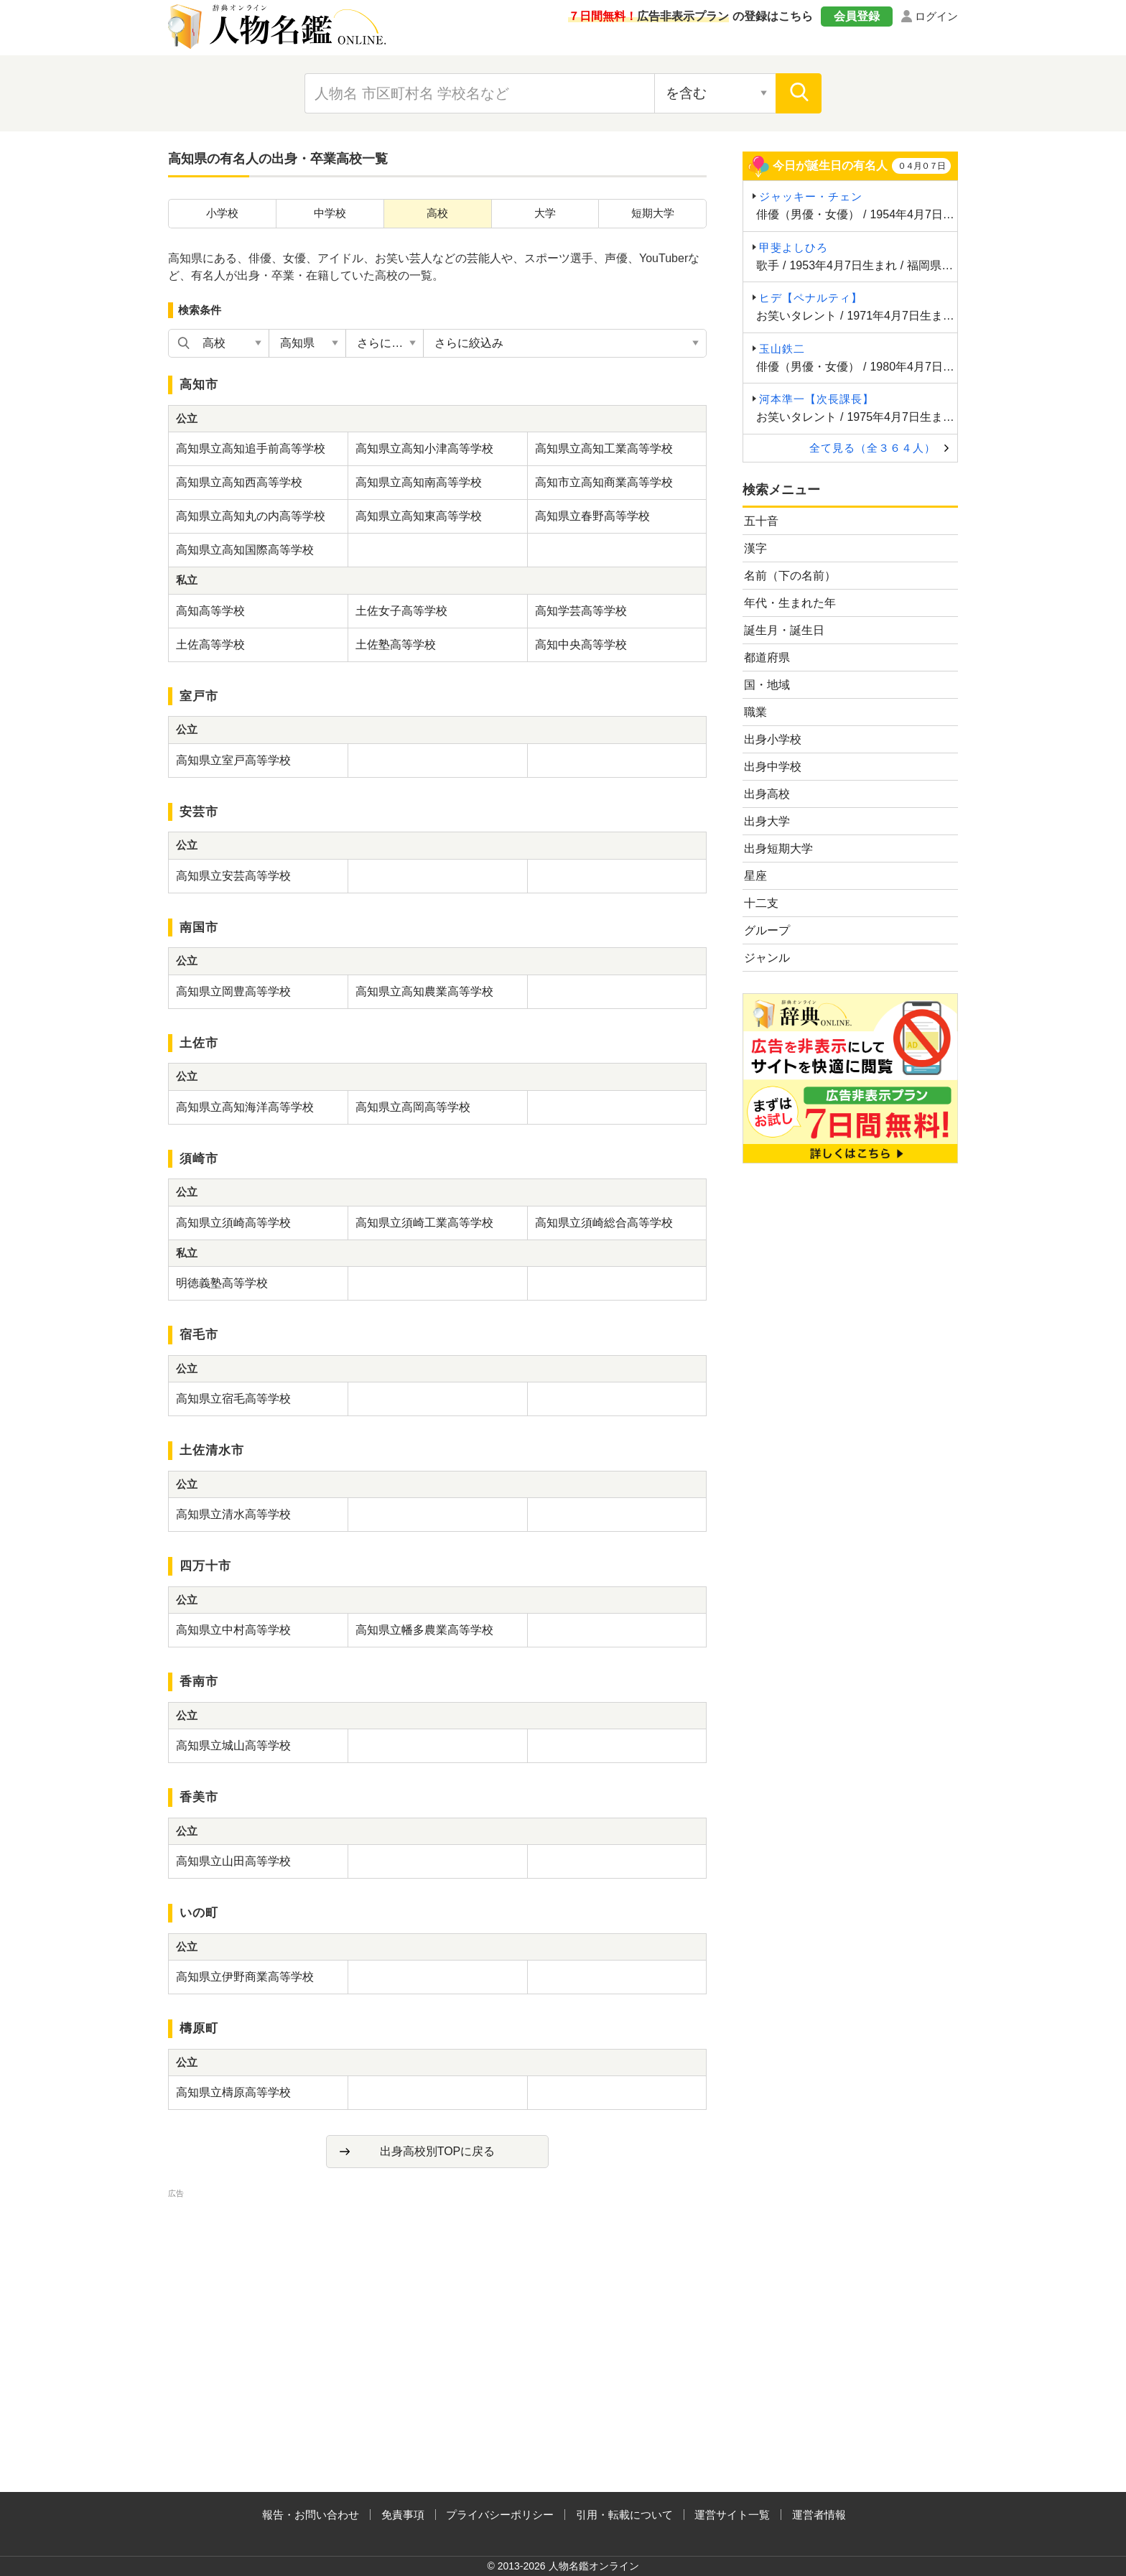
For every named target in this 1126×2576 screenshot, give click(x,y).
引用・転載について (624, 2514)
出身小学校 (772, 739)
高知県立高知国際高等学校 (245, 550)
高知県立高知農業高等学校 (424, 991)
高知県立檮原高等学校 (233, 2092)
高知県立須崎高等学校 (233, 1223)
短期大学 (652, 213)
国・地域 (767, 685)
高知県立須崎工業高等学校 (424, 1223)
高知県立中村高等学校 (233, 1630)
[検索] (799, 93)
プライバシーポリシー (500, 2514)
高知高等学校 (210, 611)
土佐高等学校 (210, 644)
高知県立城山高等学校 (233, 1745)
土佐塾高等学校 (395, 644)
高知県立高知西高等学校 (239, 482)
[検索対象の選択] (715, 93)
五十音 (761, 521)
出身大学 (767, 821)
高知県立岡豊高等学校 (233, 991)
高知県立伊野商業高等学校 (245, 1977)
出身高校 (767, 794)
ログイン (936, 16)
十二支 (761, 903)
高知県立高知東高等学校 (418, 516)
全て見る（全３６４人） (872, 448)
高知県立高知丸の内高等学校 (250, 516)
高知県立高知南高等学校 (418, 482)
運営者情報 (819, 2514)
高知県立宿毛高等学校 (233, 1398)
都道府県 (767, 657)
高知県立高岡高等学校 (412, 1107)
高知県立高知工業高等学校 (604, 448)
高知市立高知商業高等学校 (604, 482)
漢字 (755, 548)
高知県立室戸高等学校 (233, 760)
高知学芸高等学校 (581, 611)
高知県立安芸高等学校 (233, 876)
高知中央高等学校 (581, 644)
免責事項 (402, 2514)
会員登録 (857, 16)
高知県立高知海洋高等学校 (245, 1107)
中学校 (330, 213)
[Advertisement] (437, 2301)
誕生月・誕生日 (784, 630)
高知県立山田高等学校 (233, 1861)
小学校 (222, 213)
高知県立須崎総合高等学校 (604, 1223)
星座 (755, 876)
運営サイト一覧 (732, 2514)
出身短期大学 (778, 848)
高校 (437, 213)
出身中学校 (772, 767)
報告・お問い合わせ (310, 2514)
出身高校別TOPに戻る (437, 2151)
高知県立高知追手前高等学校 (250, 448)
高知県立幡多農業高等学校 (424, 1630)
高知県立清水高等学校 (233, 1514)
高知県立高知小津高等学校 (424, 448)
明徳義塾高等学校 (222, 1283)
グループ (767, 930)
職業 (755, 712)
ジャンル (767, 958)
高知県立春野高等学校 (592, 516)
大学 (545, 213)
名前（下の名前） (790, 575)
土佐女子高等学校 (401, 611)
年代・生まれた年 (790, 603)
